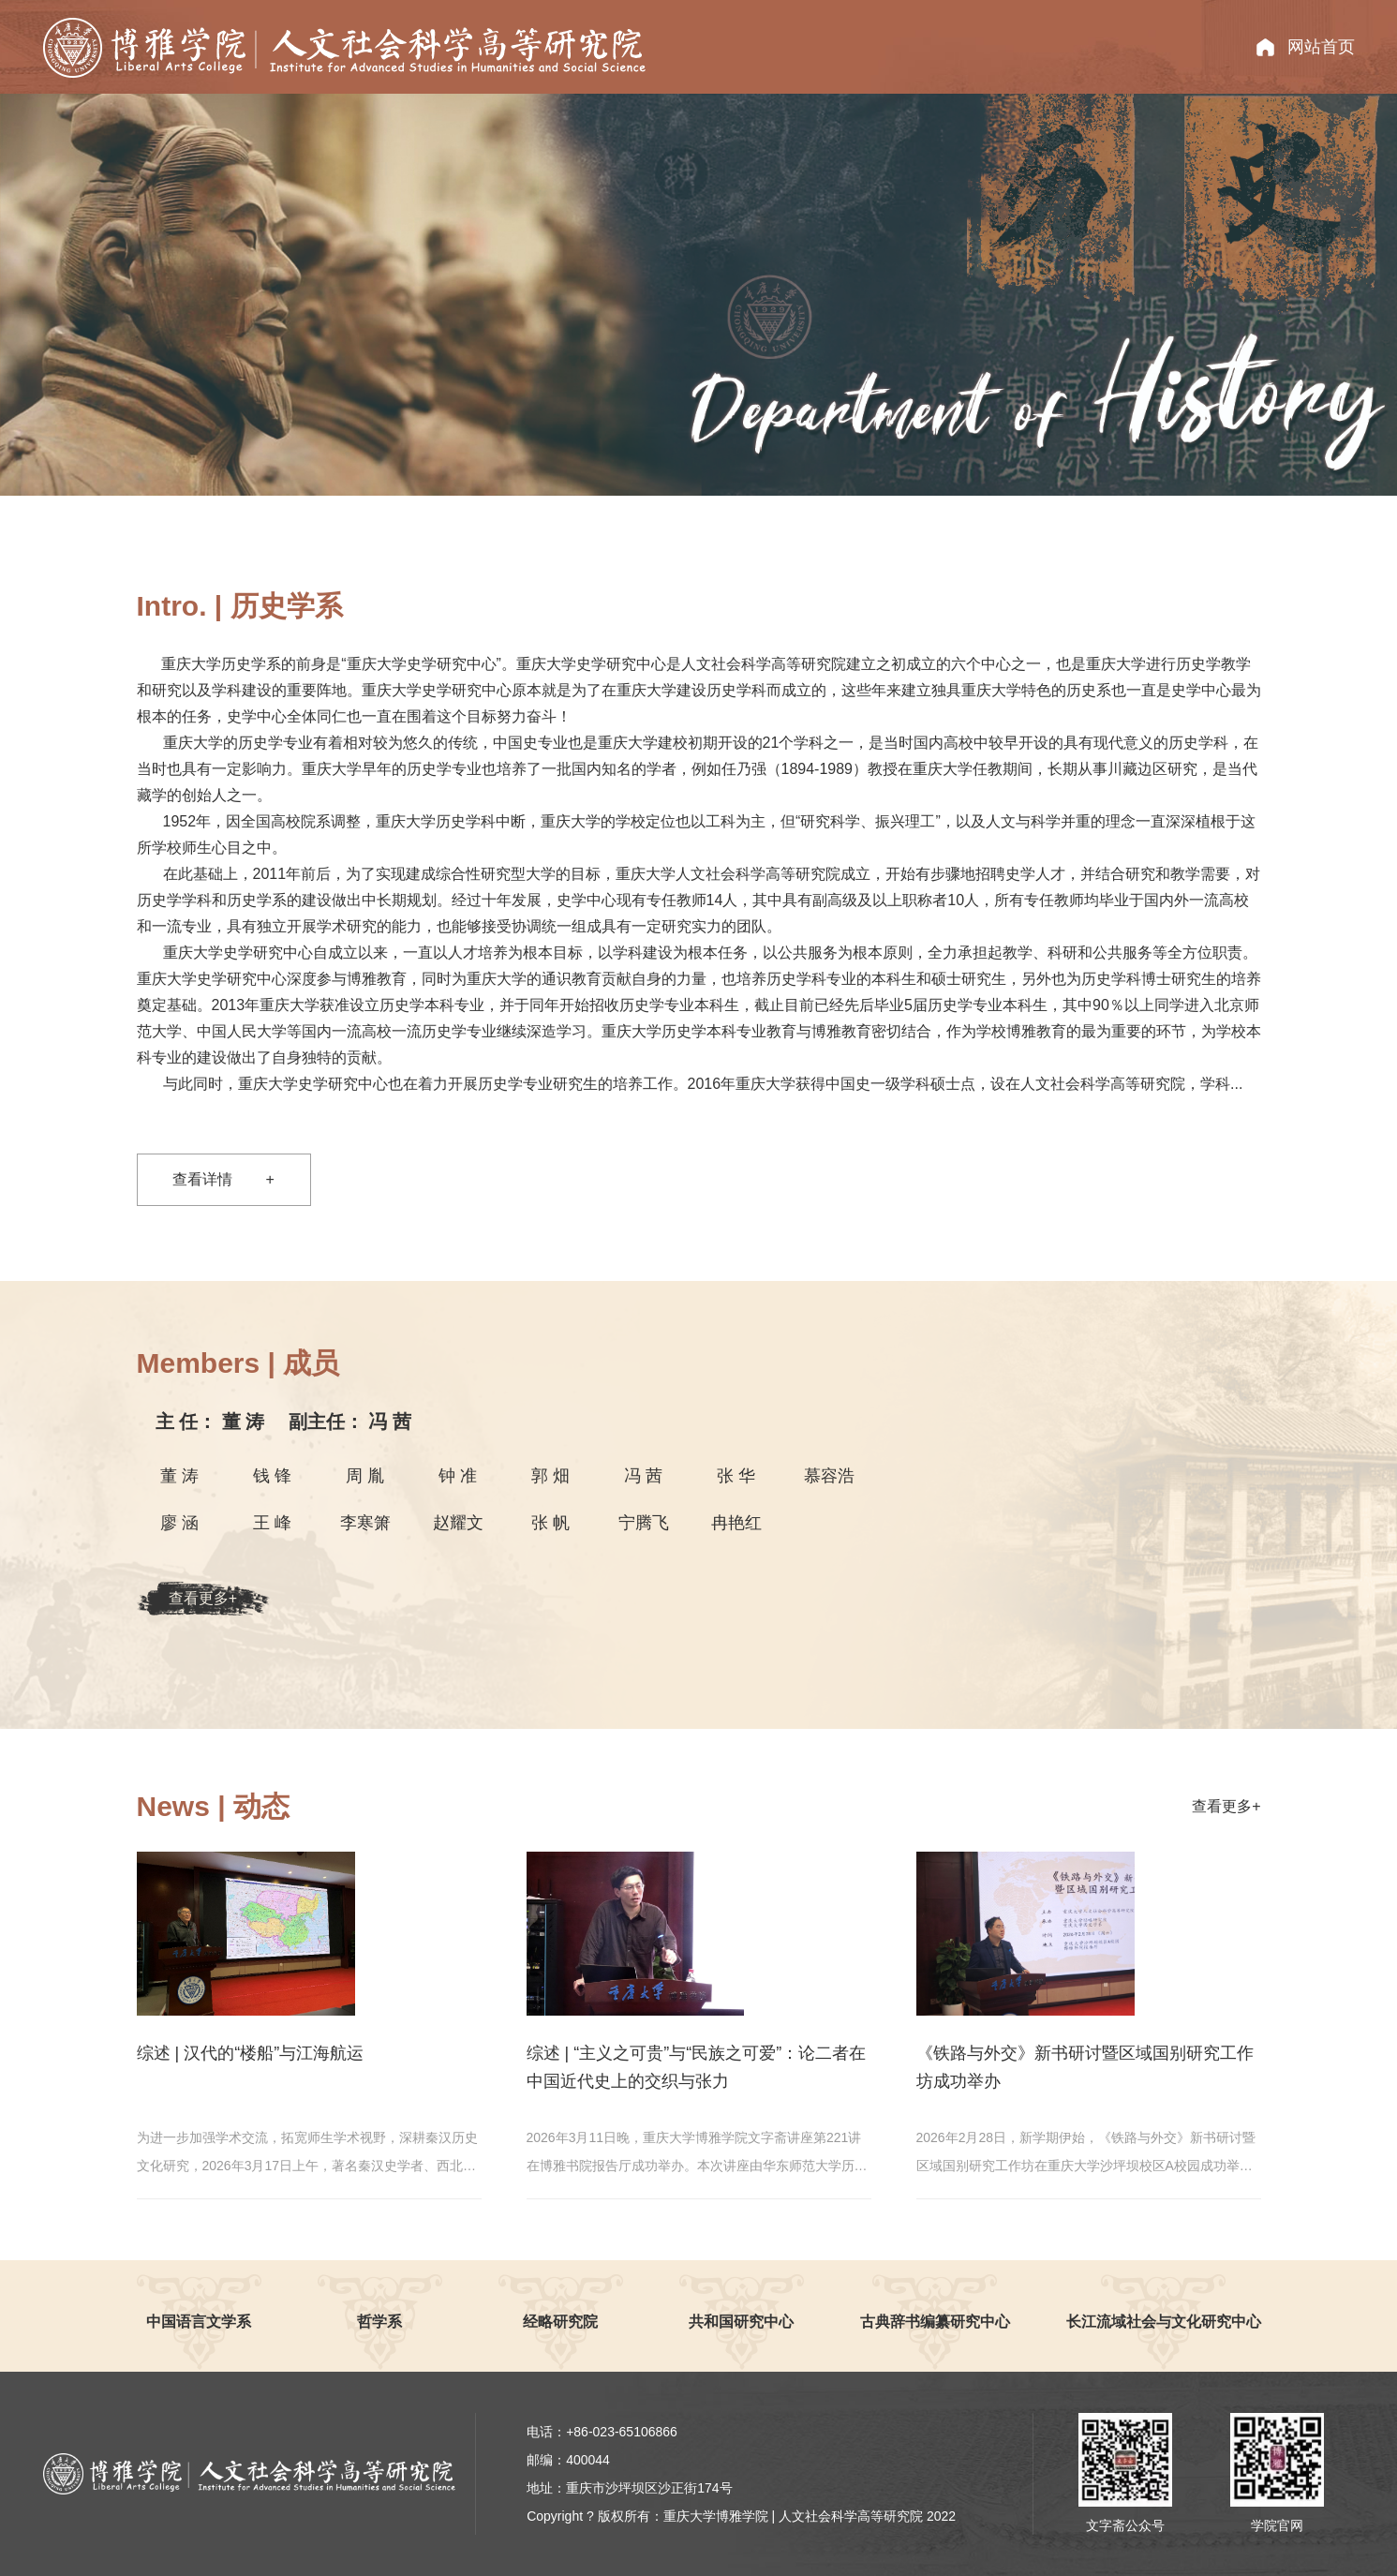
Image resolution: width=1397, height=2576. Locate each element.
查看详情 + (223, 1179)
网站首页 (1321, 46)
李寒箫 (365, 1522)
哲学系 (379, 2322)
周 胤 (365, 1476)
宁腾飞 (643, 1522)
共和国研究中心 (741, 2322)
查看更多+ (203, 1598)
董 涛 (213, 1421)
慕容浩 (829, 1476)
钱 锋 (272, 1476)
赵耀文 (458, 1522)
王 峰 (272, 1522)
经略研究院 (560, 2322)
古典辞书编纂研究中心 (935, 2322)
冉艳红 (736, 1522)
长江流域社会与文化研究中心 (1163, 2322)
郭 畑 (550, 1476)
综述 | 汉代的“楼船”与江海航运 (250, 2053)
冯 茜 (350, 1421)
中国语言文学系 (198, 2322)
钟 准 (457, 1476)
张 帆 (550, 1522)
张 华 (736, 1476)
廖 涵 (179, 1522)
